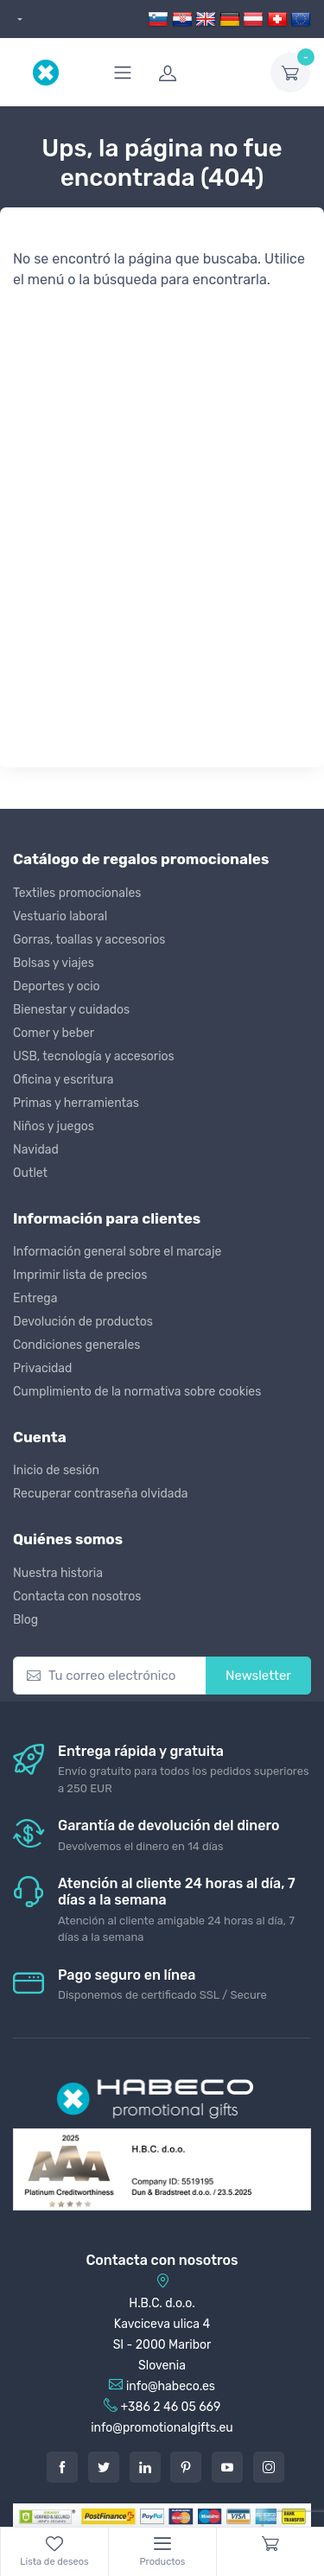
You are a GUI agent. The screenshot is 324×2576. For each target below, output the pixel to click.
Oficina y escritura (63, 1079)
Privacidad (42, 1368)
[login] (204, 72)
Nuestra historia (58, 1573)
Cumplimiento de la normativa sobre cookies (137, 1391)
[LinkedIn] (145, 2467)
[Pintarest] (185, 2467)
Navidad (36, 1149)
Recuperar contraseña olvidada (100, 1493)
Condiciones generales (76, 1345)
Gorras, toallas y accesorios (89, 939)
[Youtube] (227, 2467)
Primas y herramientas (76, 1103)
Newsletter (258, 1675)
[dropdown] (17, 19)
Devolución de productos (83, 1321)
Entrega (35, 1298)
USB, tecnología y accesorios (94, 1056)
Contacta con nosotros (77, 1596)
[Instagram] (268, 2467)
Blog (25, 1619)
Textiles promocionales (77, 893)
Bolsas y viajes (53, 963)
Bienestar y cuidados (71, 1009)
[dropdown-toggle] (290, 72)
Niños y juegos (53, 1126)
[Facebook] (62, 2467)
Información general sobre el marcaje (117, 1251)
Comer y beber (53, 1033)
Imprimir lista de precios (80, 1275)
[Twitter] (103, 2467)
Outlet (30, 1173)
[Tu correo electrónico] (109, 1676)
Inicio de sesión (56, 1470)
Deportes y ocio (56, 986)
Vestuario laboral (60, 916)
